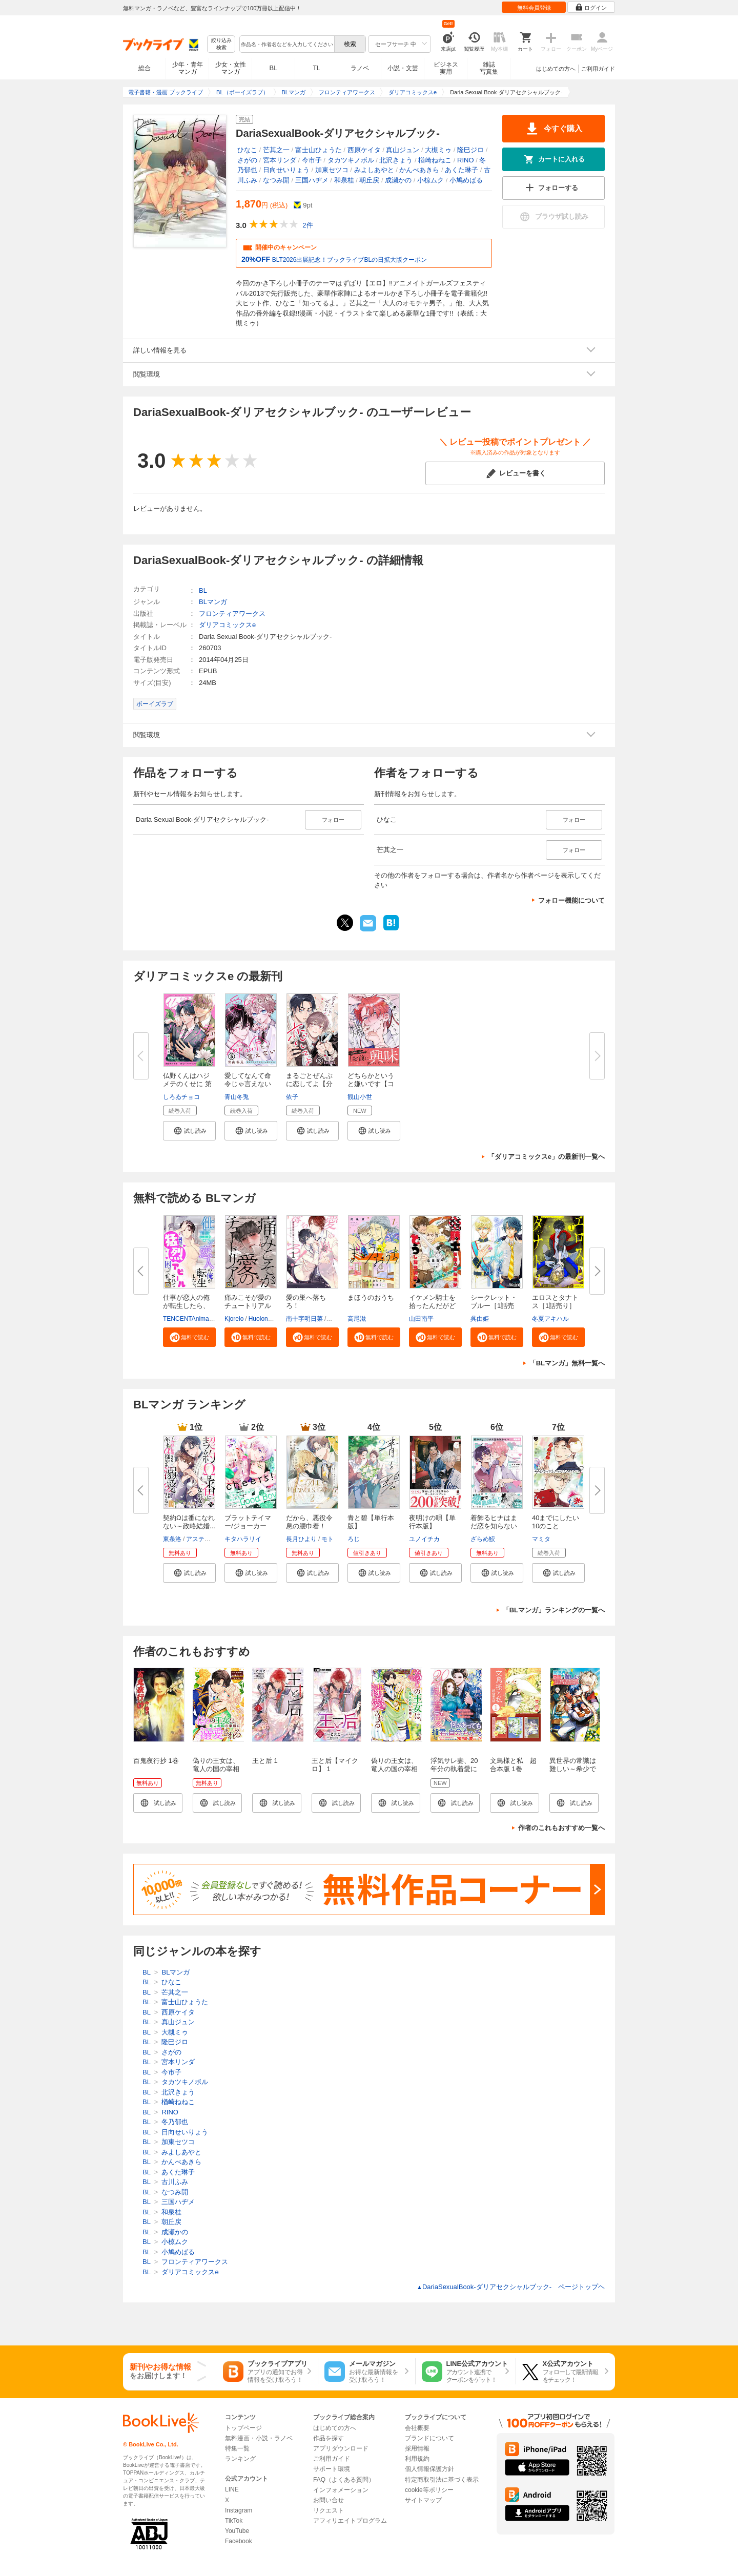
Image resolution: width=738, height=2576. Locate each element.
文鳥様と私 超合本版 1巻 (513, 1765)
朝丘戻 (369, 180)
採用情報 (417, 2448)
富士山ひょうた (318, 150)
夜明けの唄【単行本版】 (432, 1522)
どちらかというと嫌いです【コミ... (370, 1084)
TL (316, 68)
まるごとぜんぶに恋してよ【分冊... (309, 1084)
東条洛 (172, 1539)
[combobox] (286, 44)
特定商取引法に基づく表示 (442, 2479)
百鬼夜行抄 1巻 (156, 1760)
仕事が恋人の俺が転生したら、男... (186, 1306)
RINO (465, 160)
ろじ (353, 1539)
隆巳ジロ (470, 150)
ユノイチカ (424, 1539)
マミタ (541, 1539)
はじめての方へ (556, 69)
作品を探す (328, 2438)
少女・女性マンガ (230, 68)
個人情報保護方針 (429, 2469)
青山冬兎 (236, 1096)
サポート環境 (331, 2469)
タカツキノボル (350, 160)
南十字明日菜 (304, 1318)
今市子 (312, 160)
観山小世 (359, 1096)
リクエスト (328, 2510)
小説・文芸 (402, 68)
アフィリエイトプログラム (350, 2520)
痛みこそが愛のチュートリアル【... (247, 1306)
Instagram (238, 2510)
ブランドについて (429, 2438)
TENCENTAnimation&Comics (203, 1318)
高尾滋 (356, 1318)
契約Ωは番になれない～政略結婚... (189, 1522)
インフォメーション (340, 2490)
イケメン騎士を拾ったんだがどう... (432, 1306)
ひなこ (247, 150)
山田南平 (421, 1318)
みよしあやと (374, 170)
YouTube (237, 2531)
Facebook (238, 2541)
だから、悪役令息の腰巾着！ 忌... (309, 1526)
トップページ (243, 2428)
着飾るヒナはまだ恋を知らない (493, 1522)
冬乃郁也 (174, 2122)
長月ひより (301, 1539)
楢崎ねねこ (435, 160)
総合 (144, 68)
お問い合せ (328, 2500)
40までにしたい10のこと (555, 1522)
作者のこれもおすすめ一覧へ (561, 1828)
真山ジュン (402, 150)
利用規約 (417, 2458)
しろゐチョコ (181, 1096)
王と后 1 (265, 1760)
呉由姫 (479, 1318)
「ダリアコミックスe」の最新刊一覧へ (546, 1156)
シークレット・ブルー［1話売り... (493, 1306)
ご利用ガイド (598, 69)
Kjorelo (233, 1318)
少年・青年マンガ (187, 68)
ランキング (240, 2458)
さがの (247, 160)
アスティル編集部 (210, 1539)
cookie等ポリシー (429, 2490)
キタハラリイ (242, 1539)
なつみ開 (276, 180)
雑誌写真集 (489, 68)
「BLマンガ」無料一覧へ (567, 1363)
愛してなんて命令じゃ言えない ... (247, 1084)
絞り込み (221, 44)
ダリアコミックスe (227, 625)
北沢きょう (396, 160)
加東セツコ (331, 170)
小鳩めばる (466, 180)
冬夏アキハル (550, 1318)
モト (327, 1539)
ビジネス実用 (446, 68)
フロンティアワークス (232, 613)
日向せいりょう (286, 170)
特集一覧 (237, 2448)
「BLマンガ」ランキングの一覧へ (554, 1610)
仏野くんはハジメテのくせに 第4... (187, 1084)
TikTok (233, 2520)
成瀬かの (398, 180)
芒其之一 (276, 150)
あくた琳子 (461, 170)
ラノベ (360, 68)
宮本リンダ (279, 160)
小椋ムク (430, 180)
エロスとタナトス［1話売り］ (555, 1302)
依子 (292, 1096)
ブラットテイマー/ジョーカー (247, 1522)
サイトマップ (423, 2500)
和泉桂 (344, 180)
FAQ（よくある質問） (344, 2479)
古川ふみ (174, 2182)
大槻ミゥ (438, 150)
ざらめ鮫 (482, 1539)
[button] (189, 1130)
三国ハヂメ (312, 180)
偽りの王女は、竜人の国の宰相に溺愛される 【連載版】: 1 (216, 1773)
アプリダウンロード (340, 2448)
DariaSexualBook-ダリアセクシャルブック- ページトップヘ (511, 2287)
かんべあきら (419, 170)
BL (274, 68)
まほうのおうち (370, 1297)
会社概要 (417, 2428)
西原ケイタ (364, 150)
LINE (232, 2489)
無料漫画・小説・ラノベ (259, 2438)
